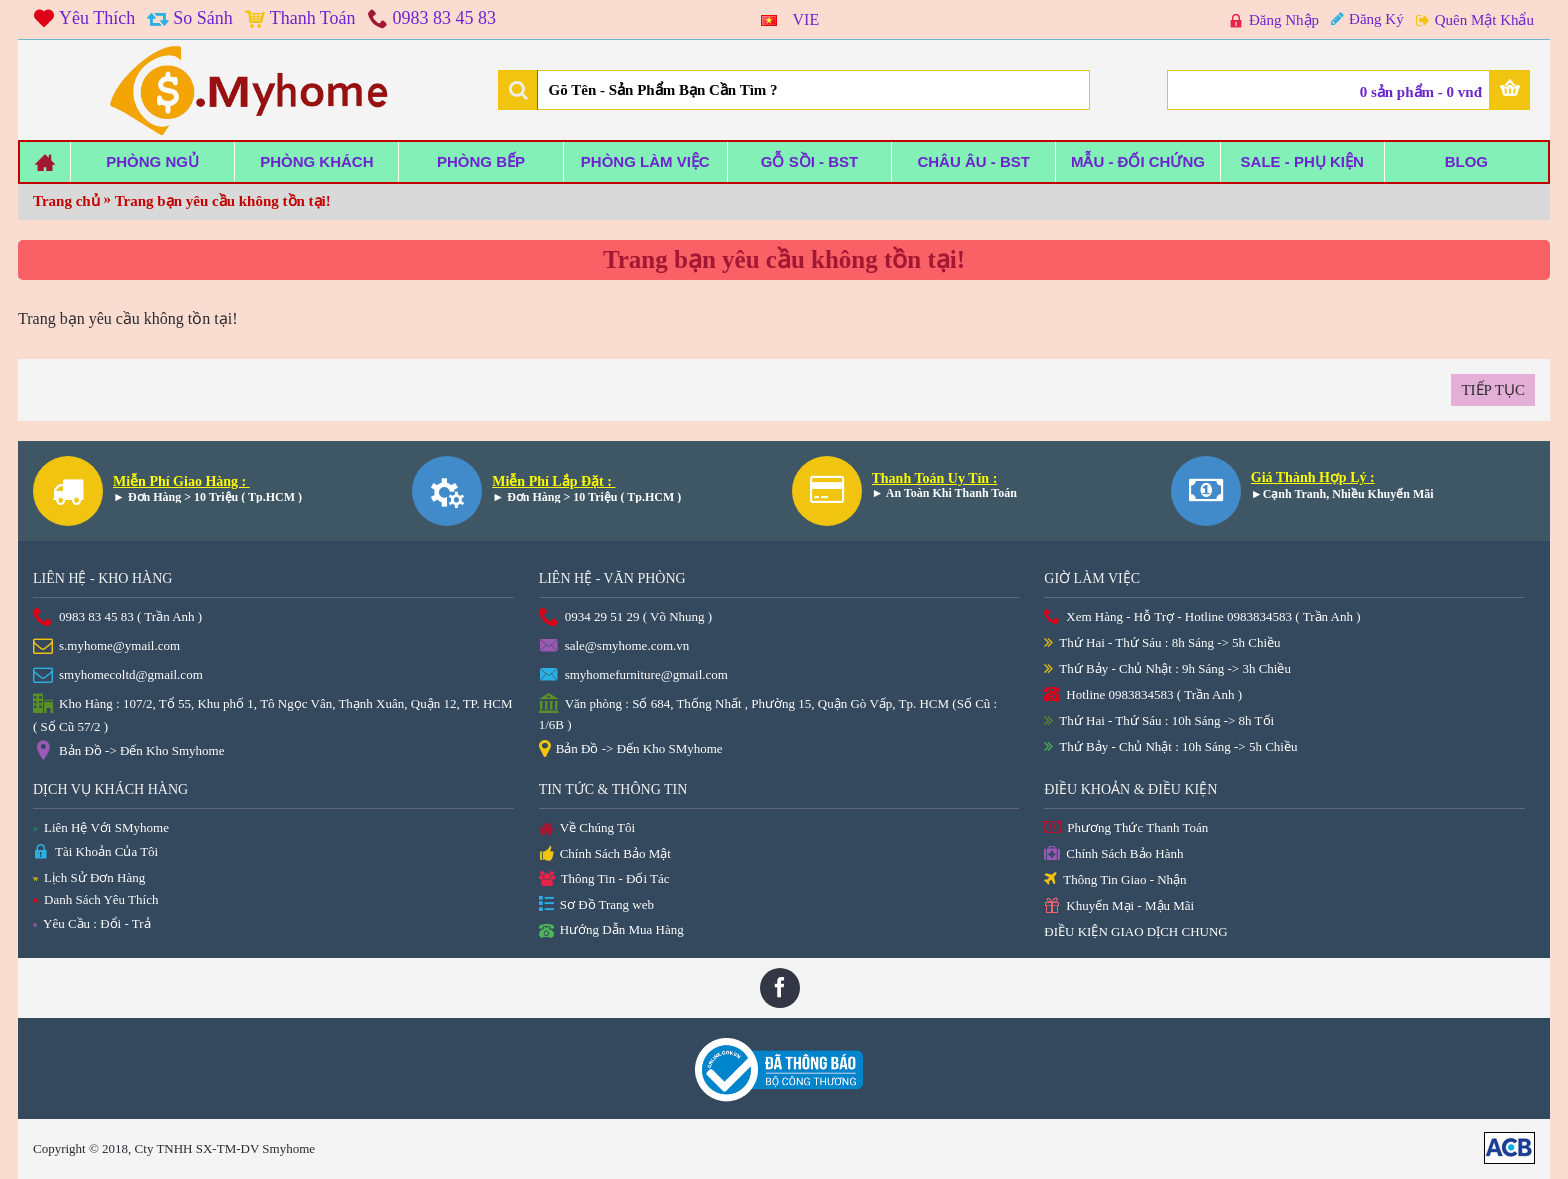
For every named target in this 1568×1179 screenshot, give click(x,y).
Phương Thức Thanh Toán (1126, 828)
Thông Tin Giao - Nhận (1115, 880)
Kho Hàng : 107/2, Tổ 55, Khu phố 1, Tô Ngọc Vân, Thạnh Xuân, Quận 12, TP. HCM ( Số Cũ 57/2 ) (273, 714)
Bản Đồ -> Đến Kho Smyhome (128, 752)
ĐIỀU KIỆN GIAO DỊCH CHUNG (1135, 931)
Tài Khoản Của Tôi (95, 852)
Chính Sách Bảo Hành (1113, 854)
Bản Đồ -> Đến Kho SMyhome (631, 750)
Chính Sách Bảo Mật (605, 855)
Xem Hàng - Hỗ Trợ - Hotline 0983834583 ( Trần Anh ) (1202, 617)
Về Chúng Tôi (587, 829)
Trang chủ (66, 201)
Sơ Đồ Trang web (596, 905)
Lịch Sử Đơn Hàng (89, 877)
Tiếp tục (1493, 390)
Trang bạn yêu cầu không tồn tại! (223, 201)
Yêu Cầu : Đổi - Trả (92, 923)
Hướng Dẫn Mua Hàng (611, 931)
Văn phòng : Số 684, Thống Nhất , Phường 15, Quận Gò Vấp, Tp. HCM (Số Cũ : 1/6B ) (768, 713)
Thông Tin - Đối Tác (604, 879)
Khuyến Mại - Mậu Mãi (1119, 906)
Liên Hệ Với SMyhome (101, 827)
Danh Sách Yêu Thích (95, 899)
